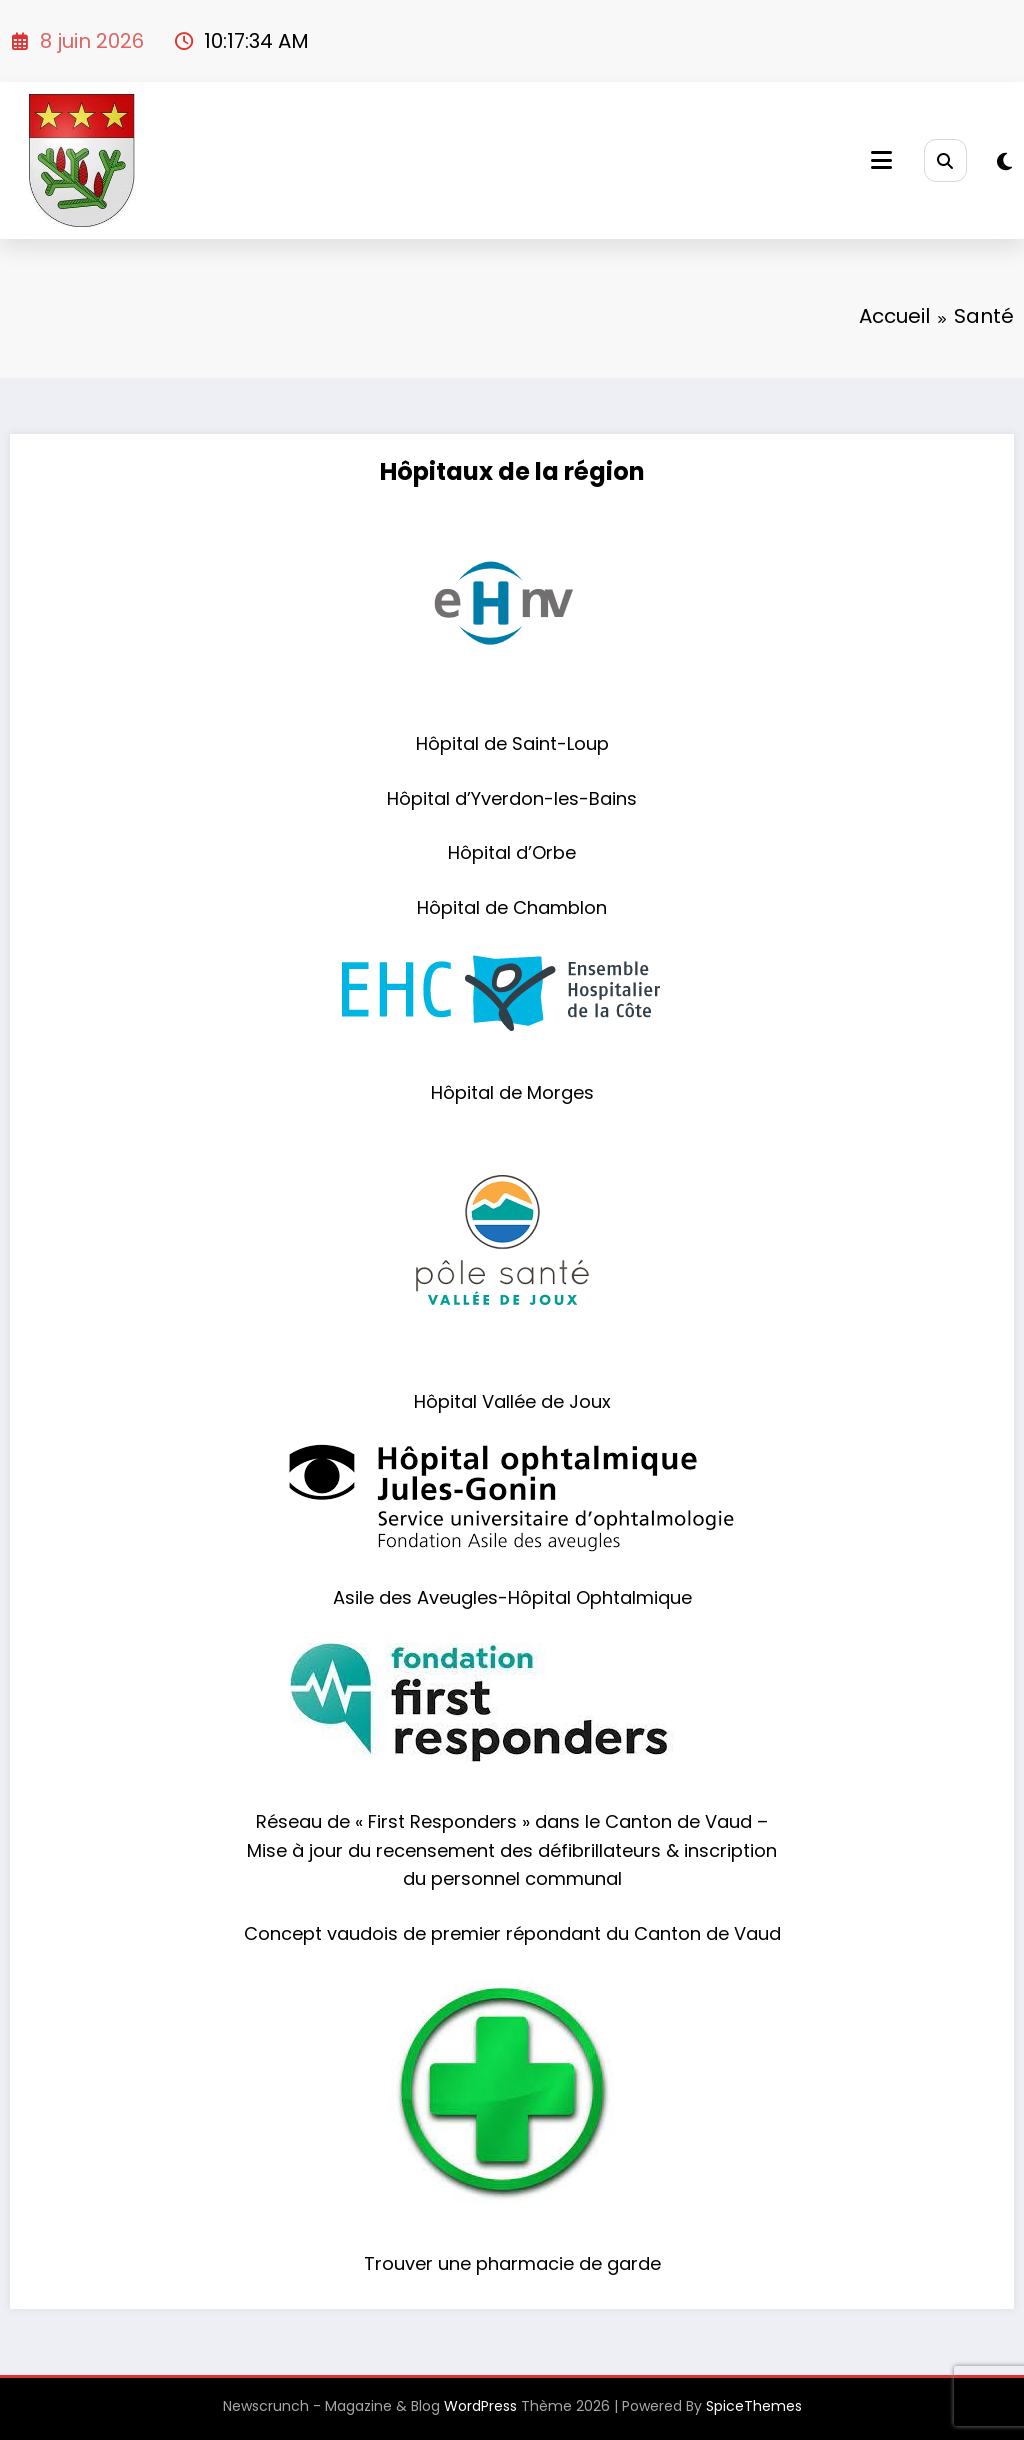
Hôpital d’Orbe (512, 852)
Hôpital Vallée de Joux (512, 1401)
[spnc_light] (1004, 162)
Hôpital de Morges (512, 1092)
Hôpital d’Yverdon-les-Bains (512, 798)
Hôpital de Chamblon (512, 907)
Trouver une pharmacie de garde (512, 2263)
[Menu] (881, 160)
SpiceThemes (754, 2406)
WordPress (480, 2406)
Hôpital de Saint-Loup (512, 743)
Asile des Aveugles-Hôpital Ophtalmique (512, 1597)
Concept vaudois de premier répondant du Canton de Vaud (512, 1933)
